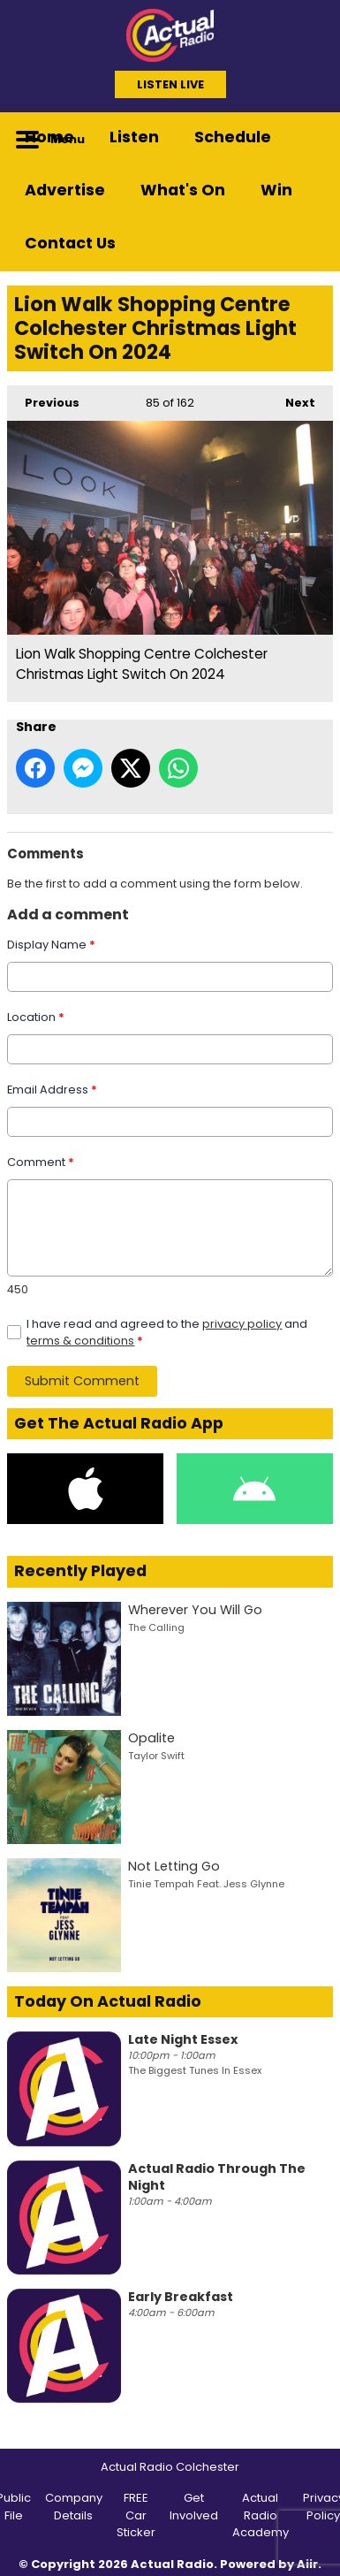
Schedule (232, 137)
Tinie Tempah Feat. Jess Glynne (206, 1884)
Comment (40, 1162)
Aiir (307, 2564)
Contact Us (70, 243)
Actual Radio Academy (260, 2515)
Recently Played (80, 1570)
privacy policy (242, 1323)
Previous (43, 397)
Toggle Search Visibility (306, 138)
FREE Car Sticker (136, 2515)
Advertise (65, 190)
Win (276, 190)
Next (291, 397)
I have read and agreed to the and (166, 1332)
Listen (134, 137)
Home (49, 137)
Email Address (52, 1089)
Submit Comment (82, 1381)
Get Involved (194, 2506)
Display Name (51, 944)
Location (35, 1017)
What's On (182, 190)
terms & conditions (80, 1340)
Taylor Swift (156, 1756)
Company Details (73, 2506)
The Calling (156, 1627)
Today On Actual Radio (107, 2001)
